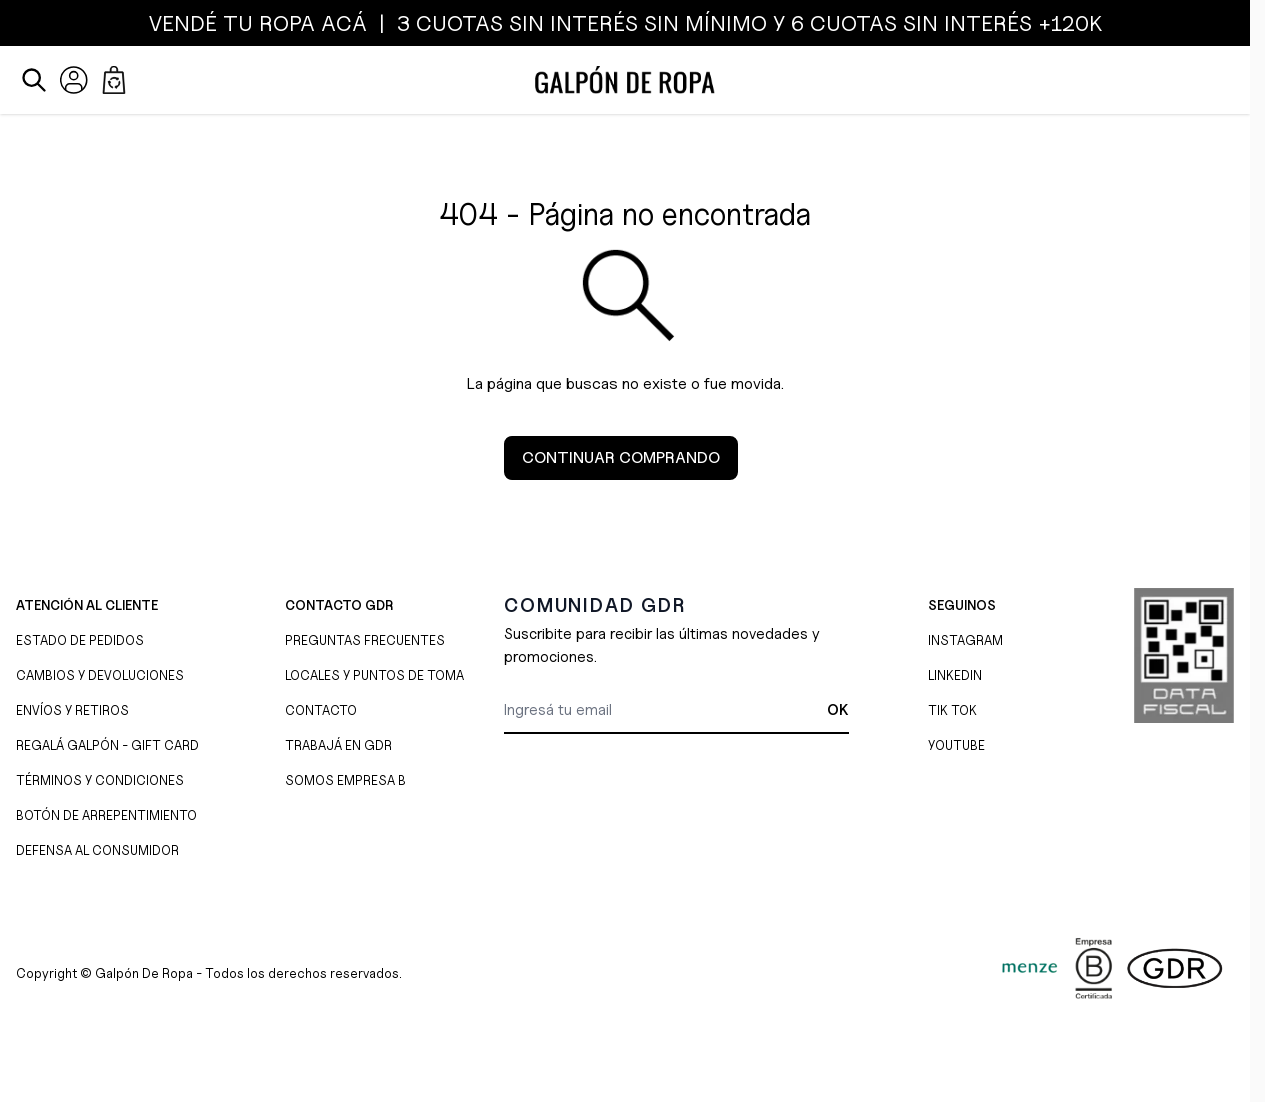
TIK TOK (952, 710)
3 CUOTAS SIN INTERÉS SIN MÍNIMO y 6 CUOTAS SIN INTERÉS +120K (746, 23)
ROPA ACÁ (310, 23)
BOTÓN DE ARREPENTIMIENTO (106, 815)
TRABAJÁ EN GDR (338, 745)
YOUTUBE (956, 745)
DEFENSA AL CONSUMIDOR (97, 850)
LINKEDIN (955, 675)
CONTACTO (321, 710)
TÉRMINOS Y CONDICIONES (100, 780)
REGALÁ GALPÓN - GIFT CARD (107, 745)
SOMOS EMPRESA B (345, 780)
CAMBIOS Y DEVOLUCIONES (100, 675)
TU (238, 23)
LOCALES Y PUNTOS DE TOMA (374, 675)
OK (838, 710)
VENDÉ (186, 23)
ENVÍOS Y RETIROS (72, 710)
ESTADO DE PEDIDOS (80, 640)
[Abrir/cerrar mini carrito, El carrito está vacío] (114, 80)
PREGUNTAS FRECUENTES (365, 640)
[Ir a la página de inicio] (625, 80)
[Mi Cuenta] (74, 80)
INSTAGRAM (965, 640)
